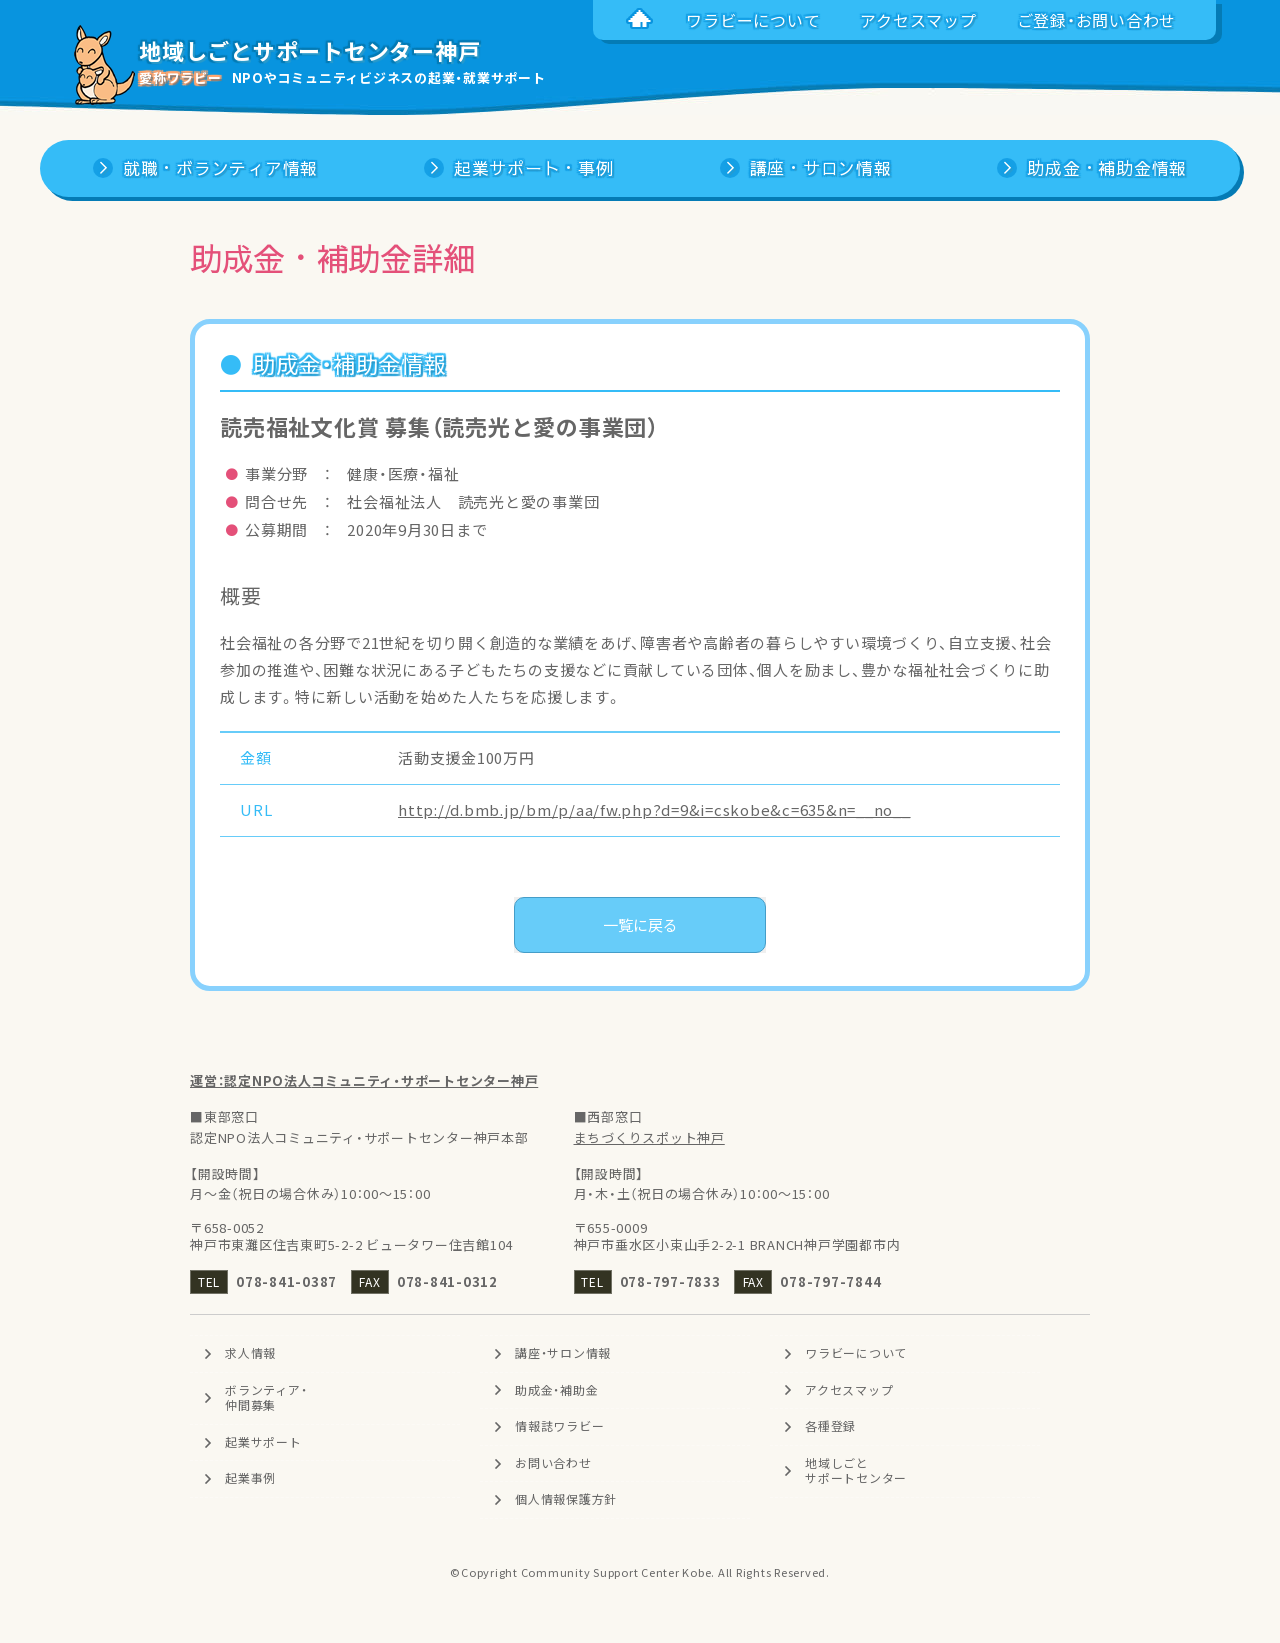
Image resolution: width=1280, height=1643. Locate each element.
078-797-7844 (830, 1281)
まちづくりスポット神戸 (649, 1137)
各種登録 (830, 1426)
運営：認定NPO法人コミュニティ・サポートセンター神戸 (364, 1080)
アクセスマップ (849, 1390)
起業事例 (250, 1479)
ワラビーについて (856, 1353)
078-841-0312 (447, 1281)
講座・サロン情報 (563, 1353)
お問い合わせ (553, 1463)
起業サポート (263, 1442)
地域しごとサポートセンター (856, 1471)
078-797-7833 (670, 1281)
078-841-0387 (286, 1281)
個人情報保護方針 (566, 1500)
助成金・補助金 (556, 1390)
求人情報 (250, 1353)
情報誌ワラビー (559, 1426)
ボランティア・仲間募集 (266, 1398)
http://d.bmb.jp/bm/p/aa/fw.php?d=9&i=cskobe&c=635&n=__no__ (654, 810)
